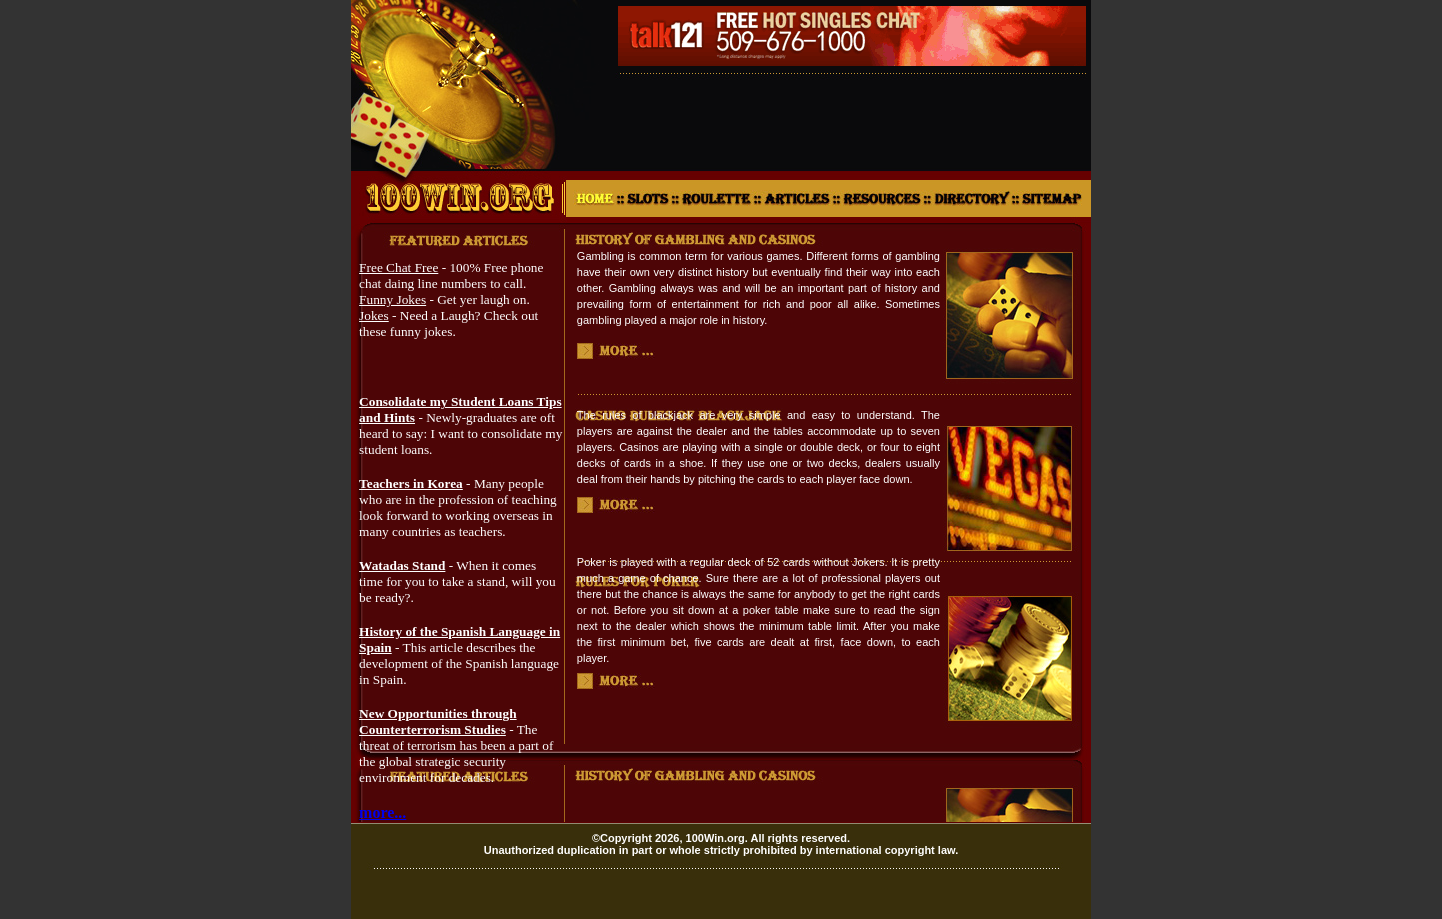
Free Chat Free (398, 267)
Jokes (374, 315)
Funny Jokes (392, 299)
